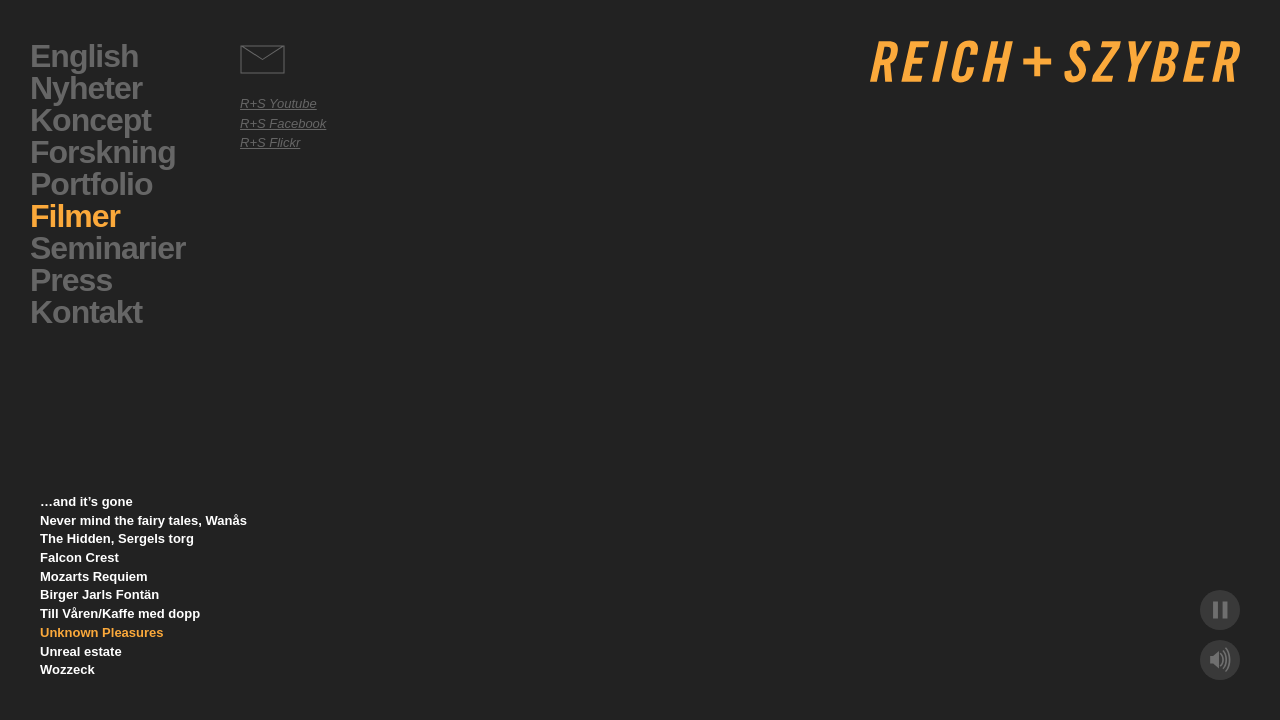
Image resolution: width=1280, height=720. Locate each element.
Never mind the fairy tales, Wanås (143, 520)
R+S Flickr (270, 142)
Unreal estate (81, 651)
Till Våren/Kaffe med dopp (120, 613)
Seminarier (107, 248)
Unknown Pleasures (102, 632)
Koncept (90, 120)
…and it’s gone (86, 501)
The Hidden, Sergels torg (117, 538)
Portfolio (91, 184)
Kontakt (86, 312)
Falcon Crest (79, 557)
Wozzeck (67, 669)
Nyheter (86, 88)
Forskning (103, 152)
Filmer (75, 216)
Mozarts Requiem (94, 576)
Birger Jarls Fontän (99, 594)
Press (71, 280)
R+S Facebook (283, 123)
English (84, 56)
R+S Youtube (278, 103)
